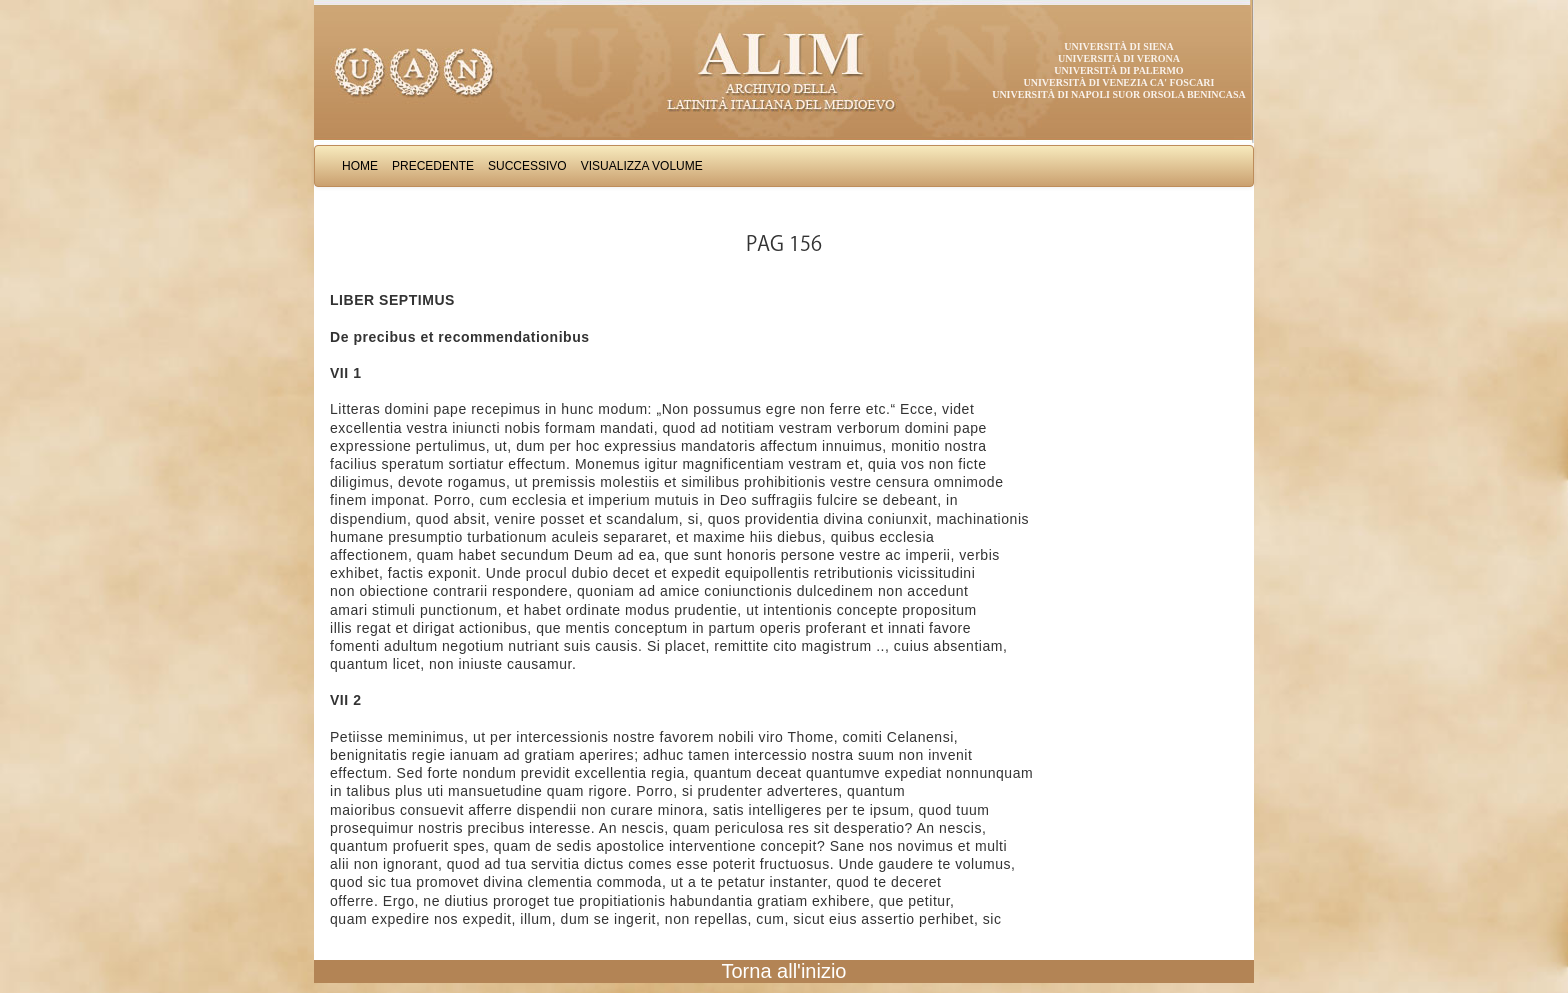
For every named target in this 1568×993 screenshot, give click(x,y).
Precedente (433, 166)
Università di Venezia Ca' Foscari (1119, 82)
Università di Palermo (1118, 70)
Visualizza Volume (642, 166)
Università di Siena (1118, 46)
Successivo (527, 166)
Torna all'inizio (784, 971)
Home (360, 166)
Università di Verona (1119, 58)
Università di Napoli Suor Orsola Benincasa (1119, 94)
